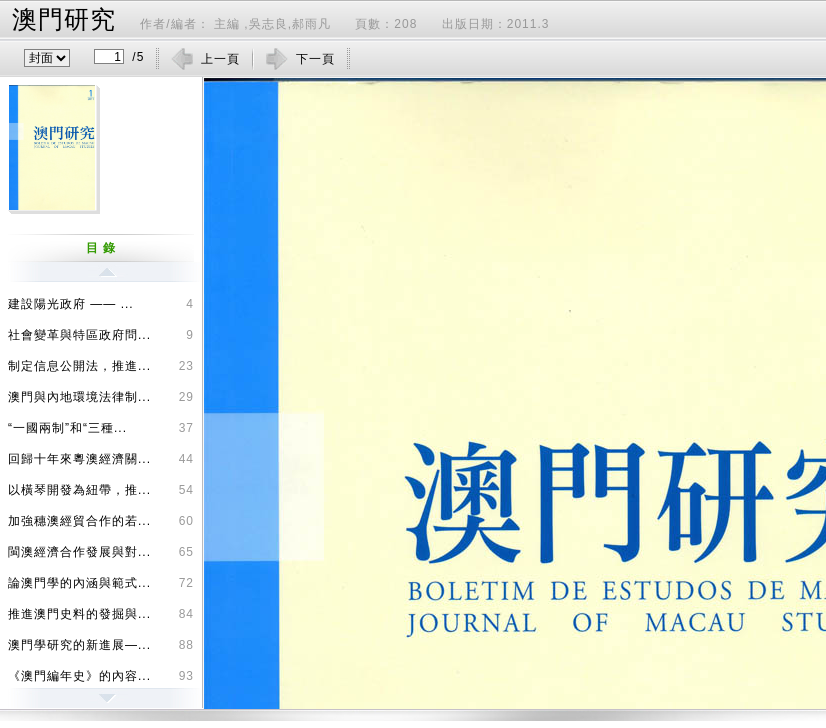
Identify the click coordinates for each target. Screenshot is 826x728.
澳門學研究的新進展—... (101, 642)
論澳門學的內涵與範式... (101, 580)
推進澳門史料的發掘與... (101, 611)
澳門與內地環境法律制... (101, 394)
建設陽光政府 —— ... (101, 301)
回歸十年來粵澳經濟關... (101, 456)
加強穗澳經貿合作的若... (101, 518)
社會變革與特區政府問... (101, 332)
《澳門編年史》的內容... (101, 673)
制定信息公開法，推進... (101, 363)
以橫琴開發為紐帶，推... (101, 487)
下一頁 (315, 59)
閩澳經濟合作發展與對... (101, 549)
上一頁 (220, 59)
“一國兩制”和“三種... (101, 425)
